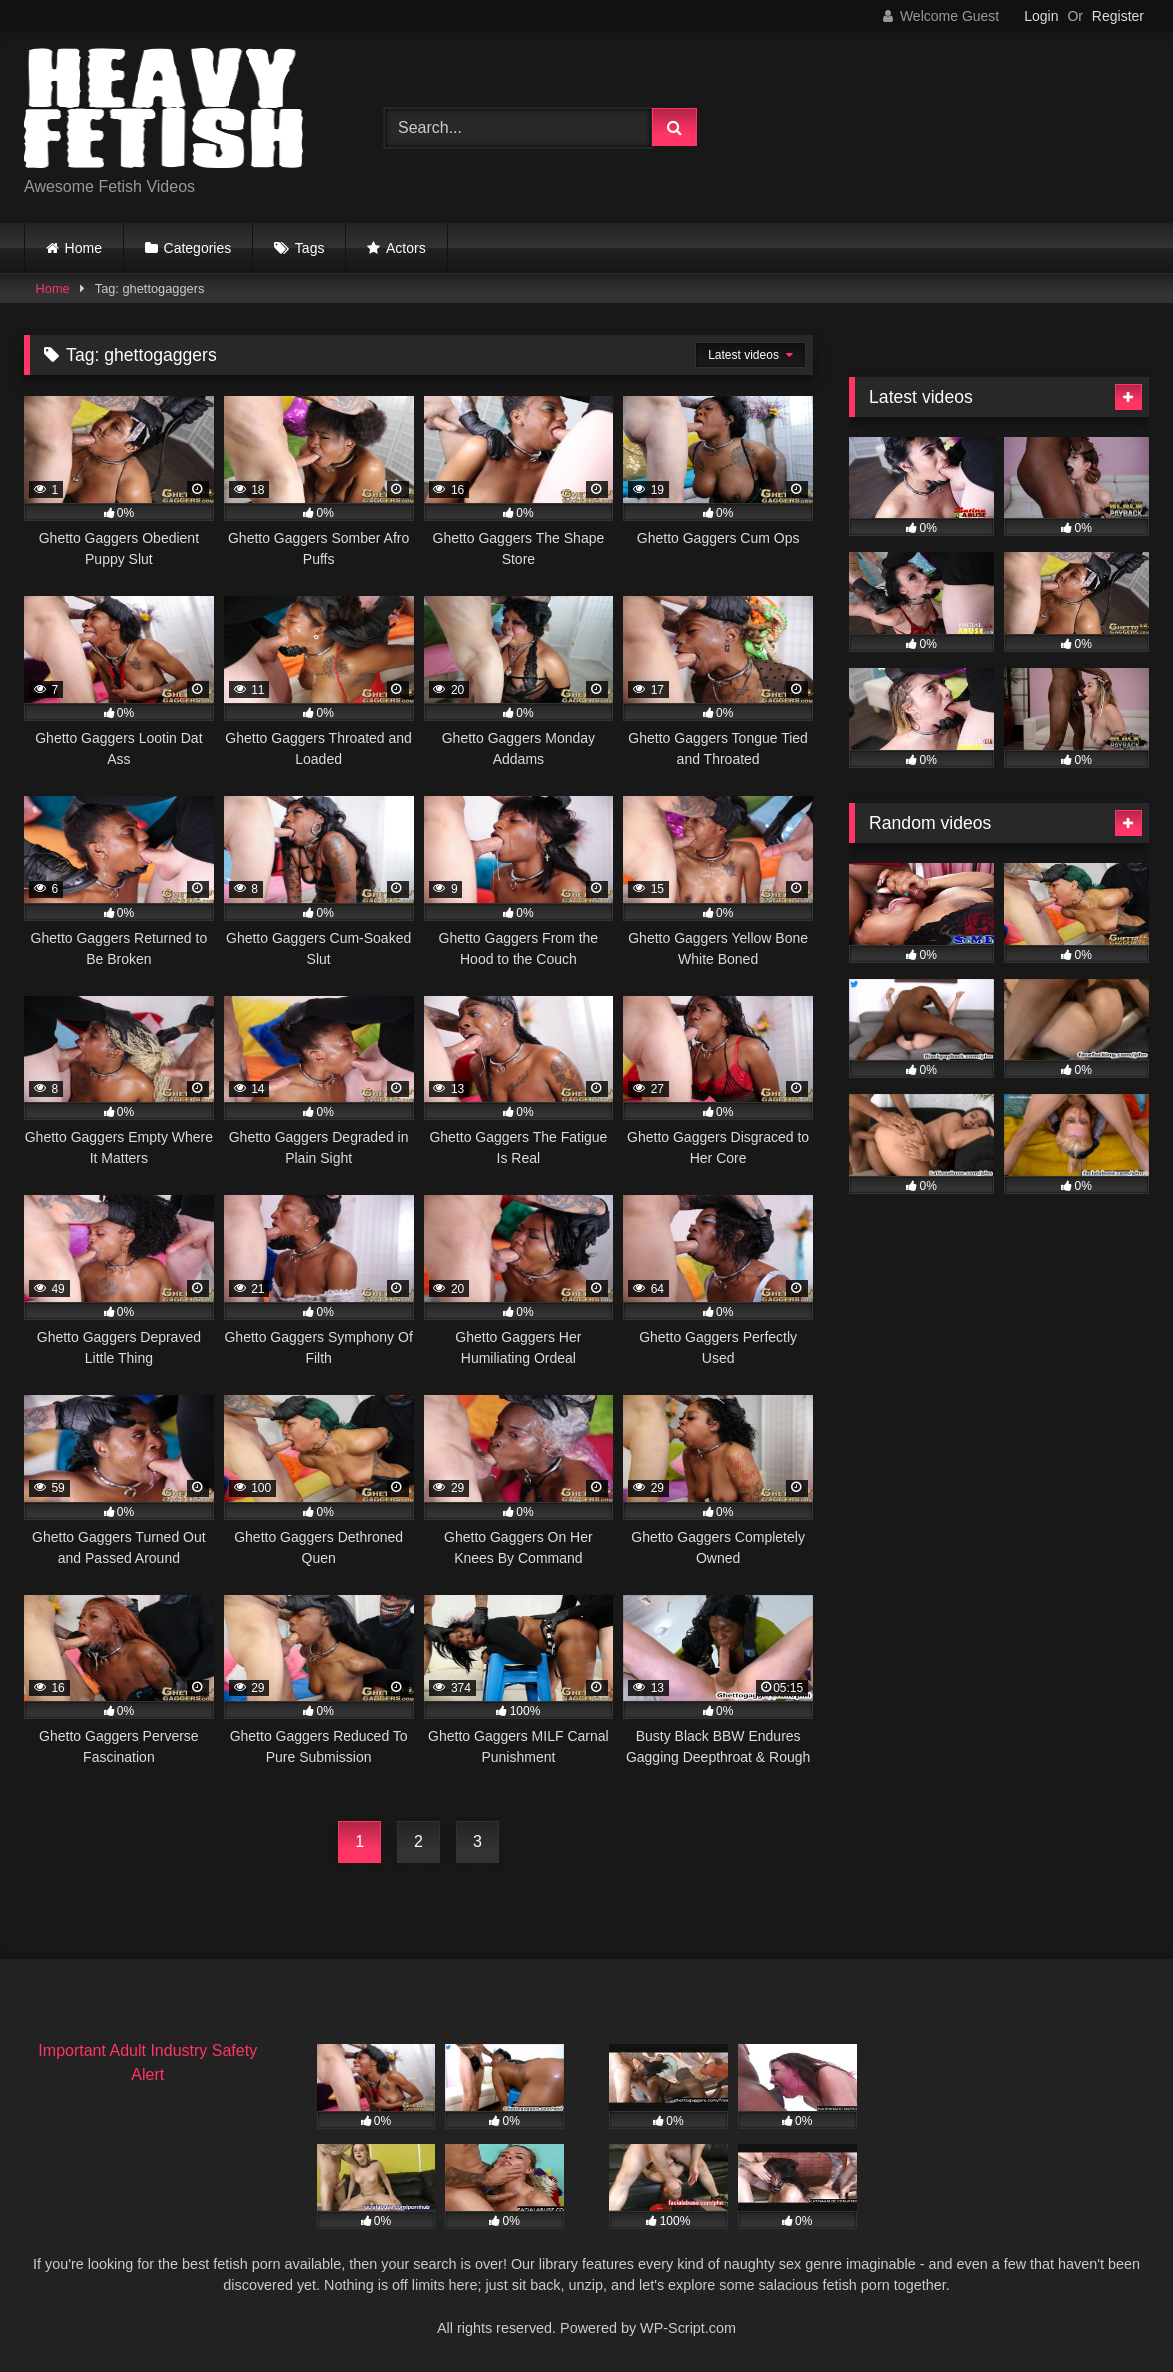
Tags (310, 248)
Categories (198, 248)
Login (1041, 16)
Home (83, 248)
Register (1118, 16)
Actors (406, 248)
